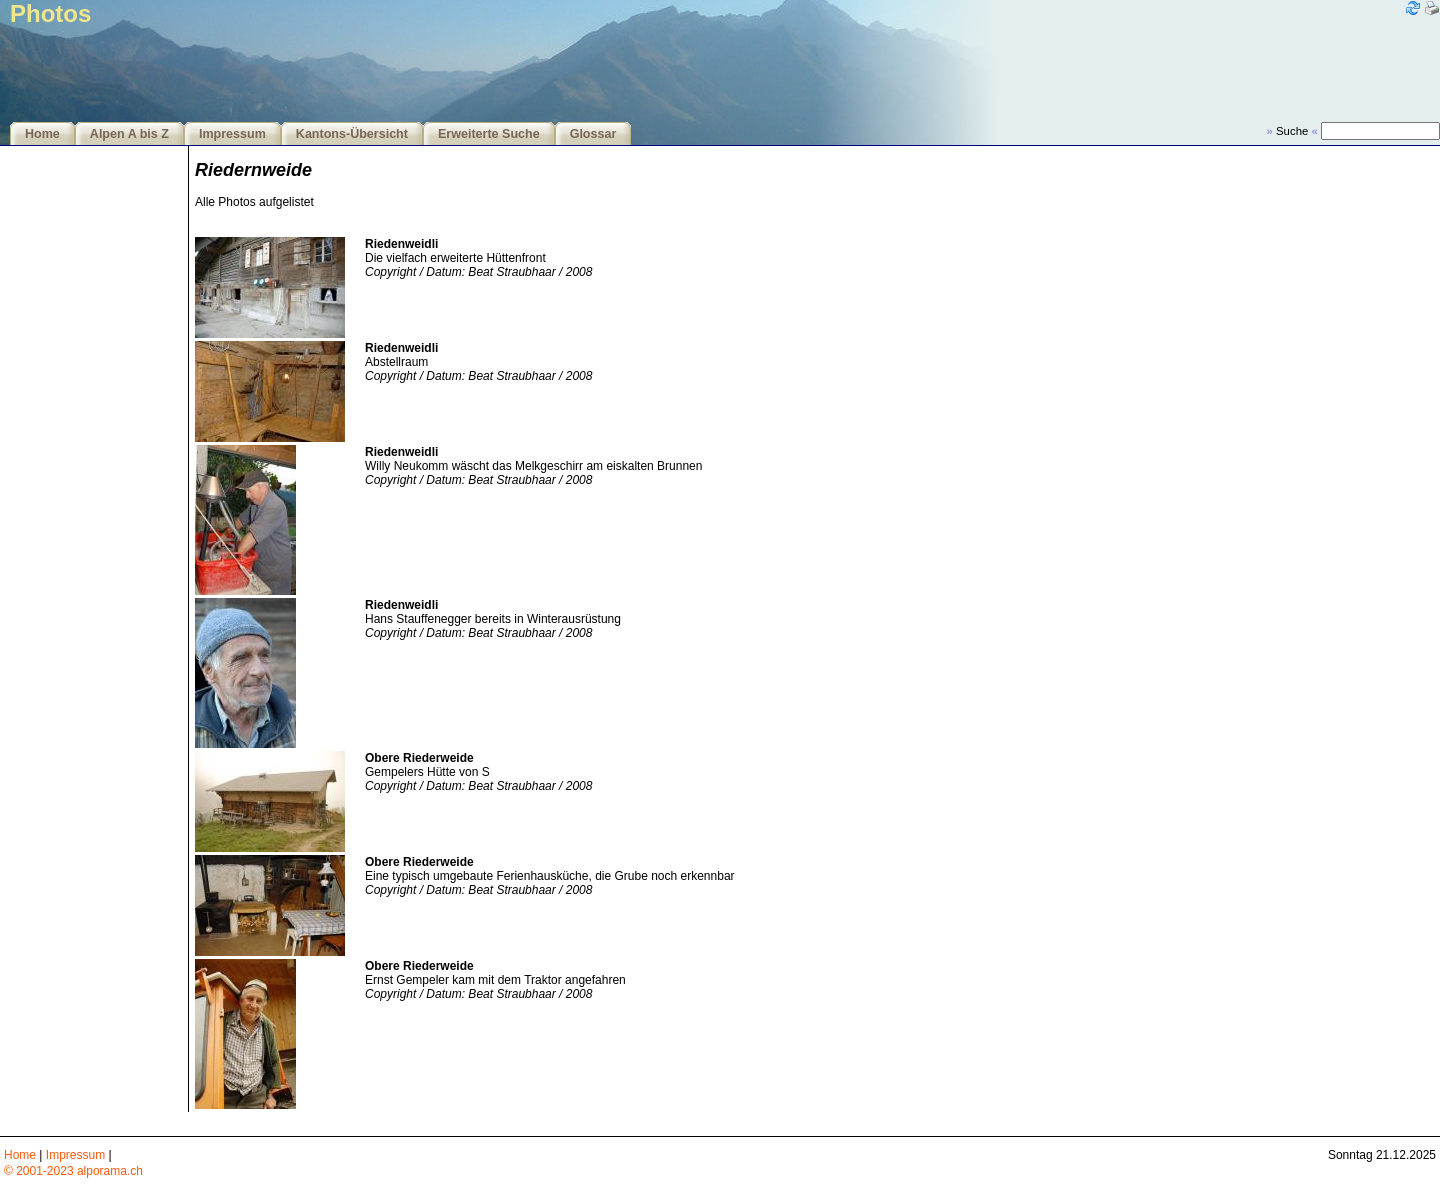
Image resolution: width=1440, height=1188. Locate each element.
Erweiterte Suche (489, 134)
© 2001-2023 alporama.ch (73, 1171)
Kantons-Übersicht (352, 134)
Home (42, 134)
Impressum (232, 134)
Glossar (593, 134)
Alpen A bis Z (129, 134)
